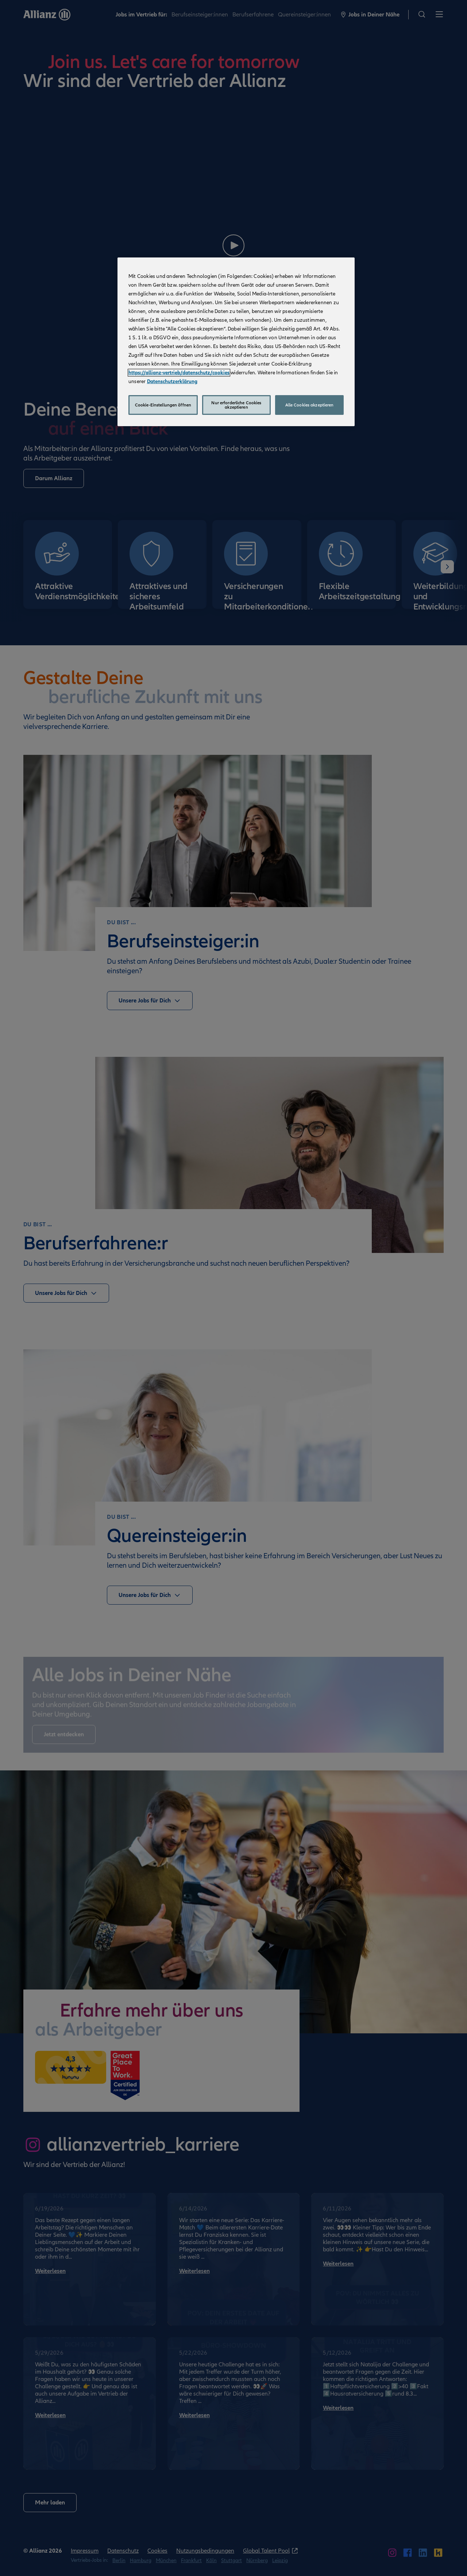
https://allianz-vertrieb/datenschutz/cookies (178, 373)
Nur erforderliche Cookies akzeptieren (236, 405)
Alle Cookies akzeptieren (309, 405)
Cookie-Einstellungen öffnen (163, 405)
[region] (236, 341)
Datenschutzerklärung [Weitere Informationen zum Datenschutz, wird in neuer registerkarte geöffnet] (172, 381)
